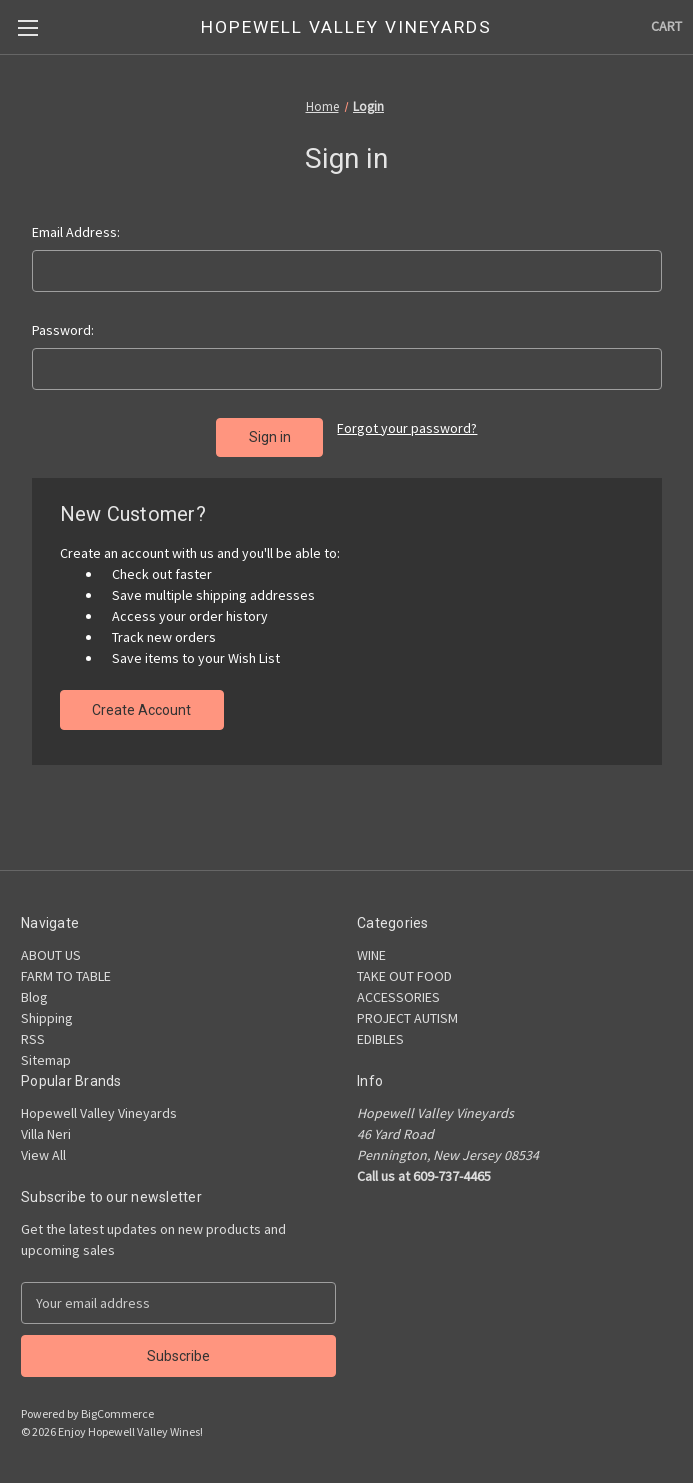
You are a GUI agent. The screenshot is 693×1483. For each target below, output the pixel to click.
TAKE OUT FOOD (404, 976)
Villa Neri (46, 1134)
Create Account (141, 710)
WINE (371, 955)
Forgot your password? (407, 428)
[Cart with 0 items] (666, 26)
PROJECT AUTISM (407, 1018)
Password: (63, 330)
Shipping (47, 1018)
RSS (33, 1039)
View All (43, 1155)
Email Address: (76, 232)
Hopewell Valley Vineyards (99, 1113)
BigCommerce (117, 1413)
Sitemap (46, 1060)
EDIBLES (380, 1039)
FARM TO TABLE (66, 976)
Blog (34, 997)
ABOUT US (51, 955)
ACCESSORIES (398, 997)
